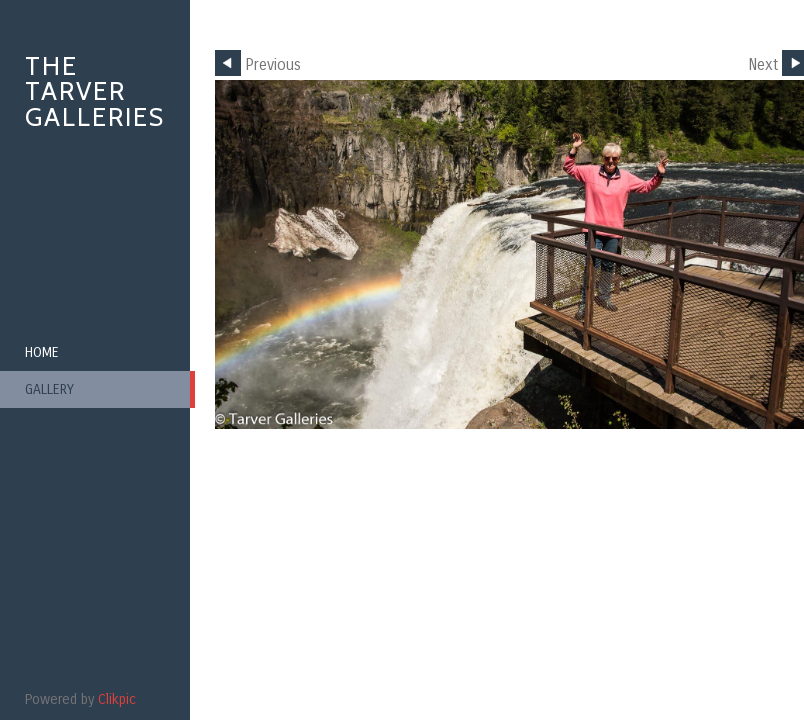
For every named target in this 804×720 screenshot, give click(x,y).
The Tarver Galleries (95, 91)
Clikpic (117, 699)
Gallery (49, 389)
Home (42, 352)
